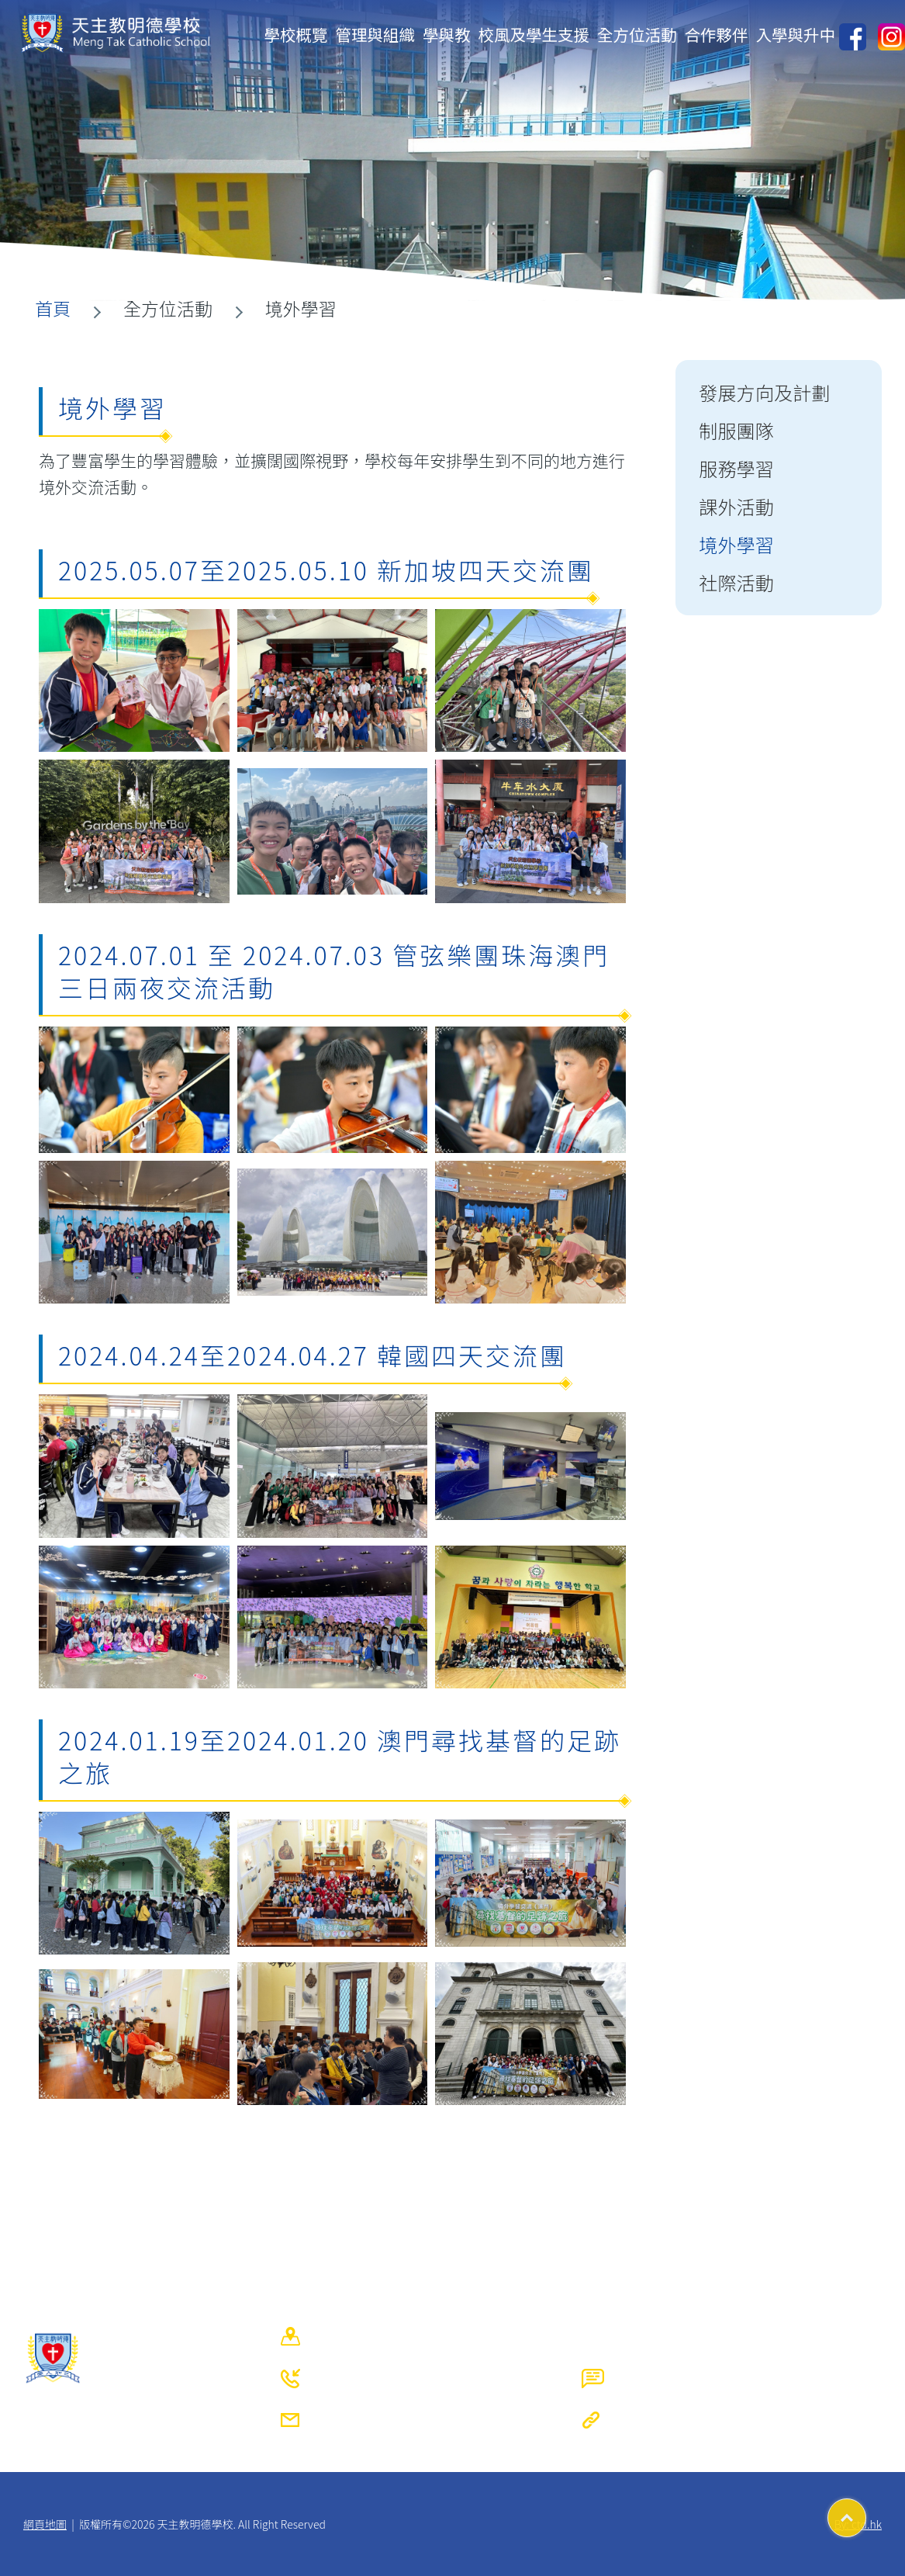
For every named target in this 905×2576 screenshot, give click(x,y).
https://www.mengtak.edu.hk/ (733, 2419)
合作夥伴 (716, 34)
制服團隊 (736, 430)
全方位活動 (637, 34)
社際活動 (736, 582)
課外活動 (736, 506)
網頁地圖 (45, 2524)
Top (865, 2512)
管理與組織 (376, 34)
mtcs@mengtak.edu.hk (411, 2419)
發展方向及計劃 (764, 392)
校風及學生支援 (534, 34)
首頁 (53, 308)
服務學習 (736, 468)
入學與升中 (796, 34)
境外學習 (736, 544)
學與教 (447, 34)
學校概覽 (296, 34)
